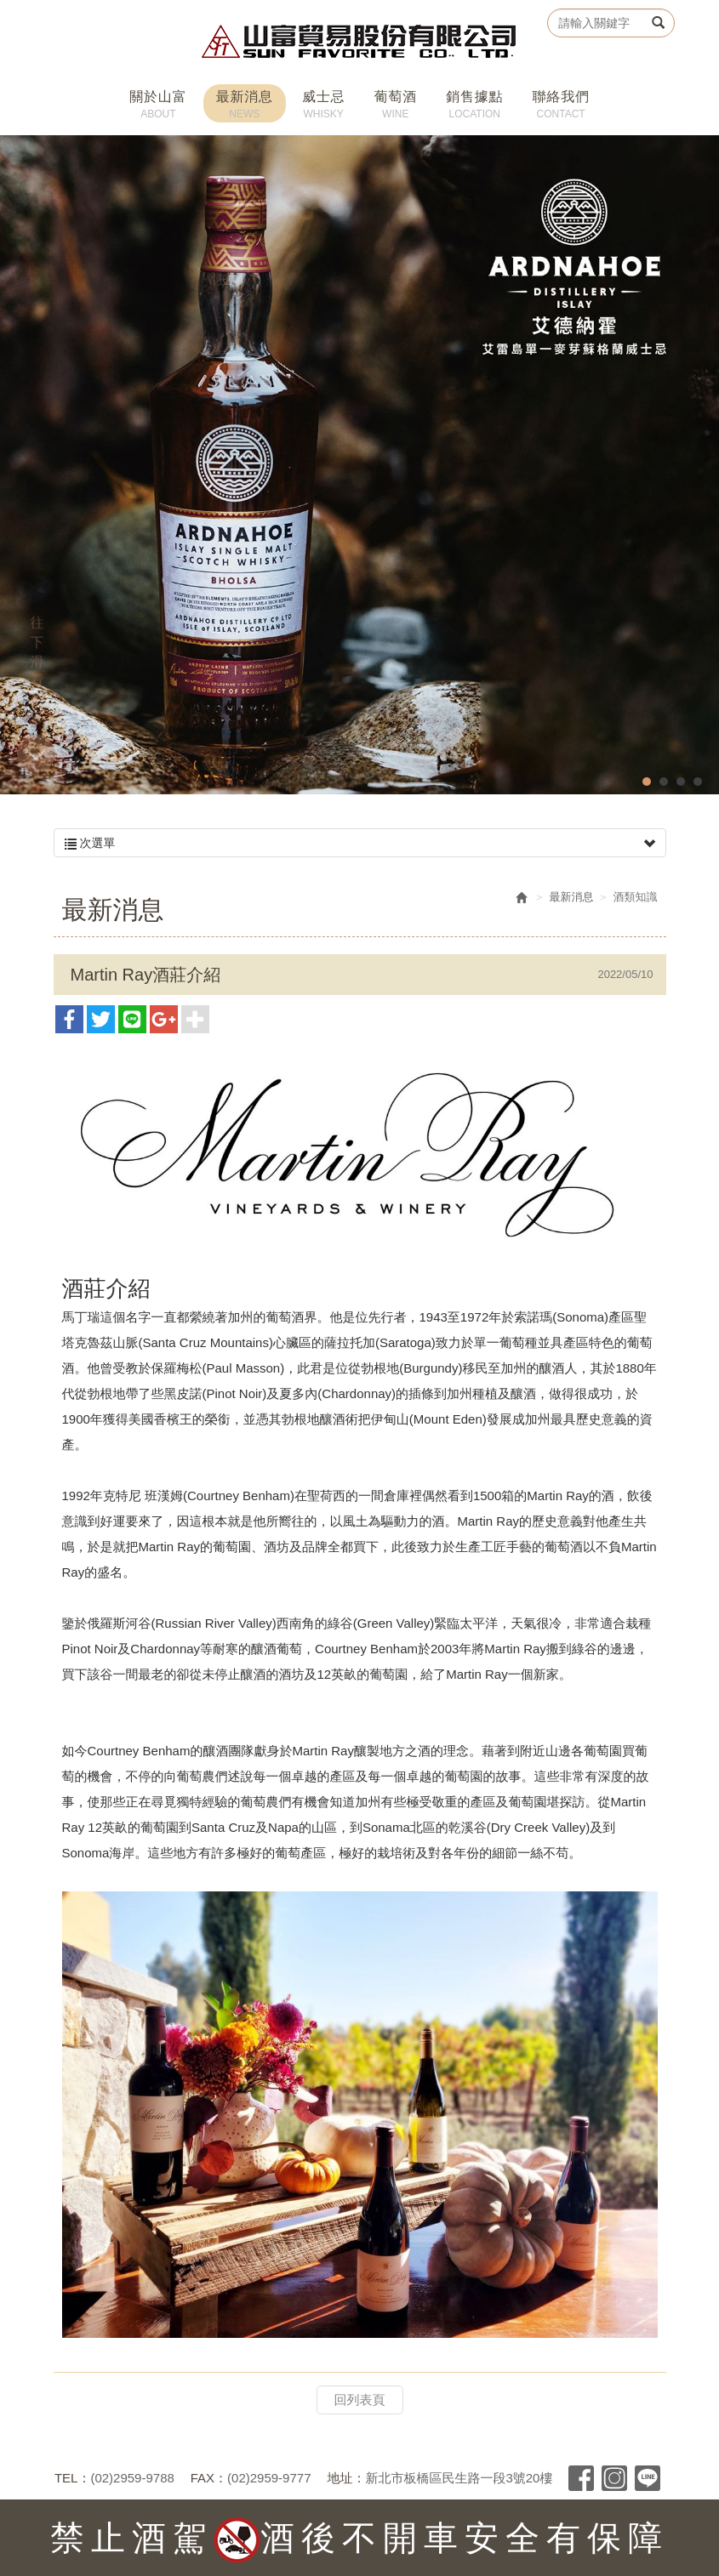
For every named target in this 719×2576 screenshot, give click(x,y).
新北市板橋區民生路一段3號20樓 (458, 2478)
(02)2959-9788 (132, 2478)
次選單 (360, 842)
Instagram (614, 2478)
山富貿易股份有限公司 (359, 41)
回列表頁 (359, 2399)
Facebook (581, 2478)
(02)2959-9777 (269, 2478)
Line (647, 2478)
